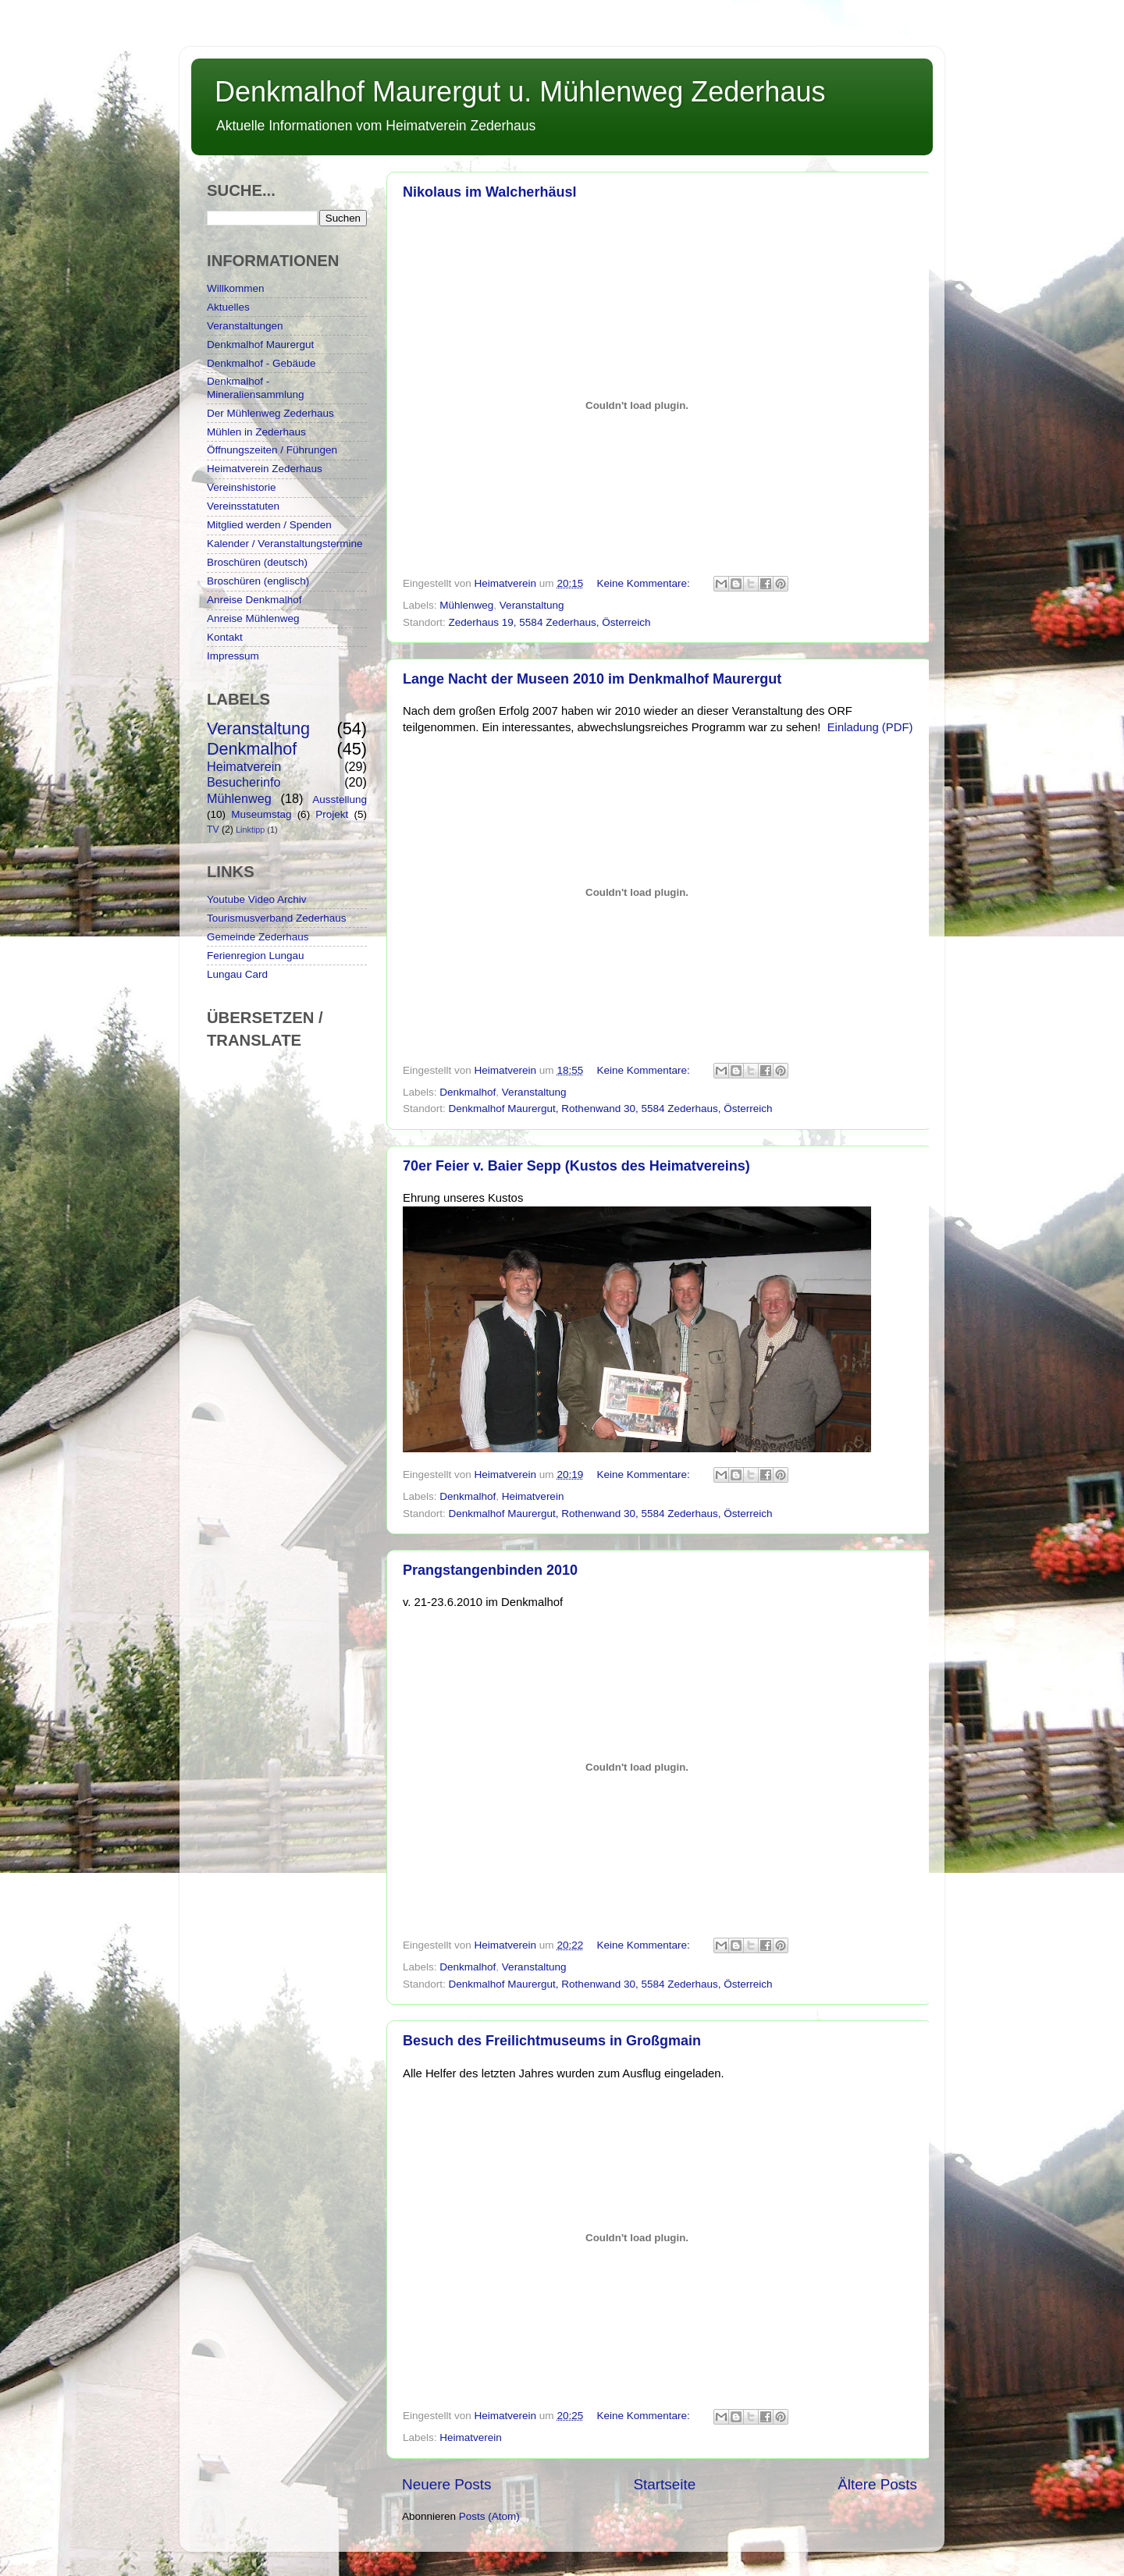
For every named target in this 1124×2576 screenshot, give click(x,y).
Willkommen (236, 288)
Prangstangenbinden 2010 (490, 1570)
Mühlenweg (466, 605)
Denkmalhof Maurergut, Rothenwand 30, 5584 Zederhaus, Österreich (611, 1108)
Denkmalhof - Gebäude (261, 363)
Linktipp (250, 829)
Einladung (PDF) (870, 727)
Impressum (233, 656)
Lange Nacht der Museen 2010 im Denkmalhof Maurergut (592, 679)
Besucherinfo (244, 782)
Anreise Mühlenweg (253, 618)
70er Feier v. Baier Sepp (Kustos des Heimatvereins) (576, 1166)
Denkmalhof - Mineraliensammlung (255, 387)
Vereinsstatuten (243, 506)
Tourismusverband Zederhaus (277, 918)
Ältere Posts (877, 2484)
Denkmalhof (467, 1092)
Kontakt (225, 637)
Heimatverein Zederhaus (264, 468)
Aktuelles (228, 307)
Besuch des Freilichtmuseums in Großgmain (552, 2040)
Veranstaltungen (245, 326)
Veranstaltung (532, 605)
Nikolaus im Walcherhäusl (489, 192)
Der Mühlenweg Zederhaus (270, 413)
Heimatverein (533, 1496)
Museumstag (261, 814)
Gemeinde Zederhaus (258, 937)
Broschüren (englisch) (258, 581)
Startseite (664, 2484)
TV (213, 829)
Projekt (331, 814)
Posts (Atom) (489, 2516)
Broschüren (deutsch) (257, 562)
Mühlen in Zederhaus (256, 432)
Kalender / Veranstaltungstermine (285, 543)
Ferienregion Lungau (255, 955)
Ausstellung (339, 799)
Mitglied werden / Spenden (269, 525)
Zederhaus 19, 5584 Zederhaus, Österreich (550, 622)
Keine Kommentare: (644, 583)
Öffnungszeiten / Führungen (272, 450)
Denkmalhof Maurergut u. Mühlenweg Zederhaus (520, 92)
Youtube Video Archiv (257, 899)
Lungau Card (237, 974)
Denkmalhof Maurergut (260, 344)
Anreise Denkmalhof (254, 600)
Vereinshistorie (241, 487)
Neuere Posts (446, 2484)
